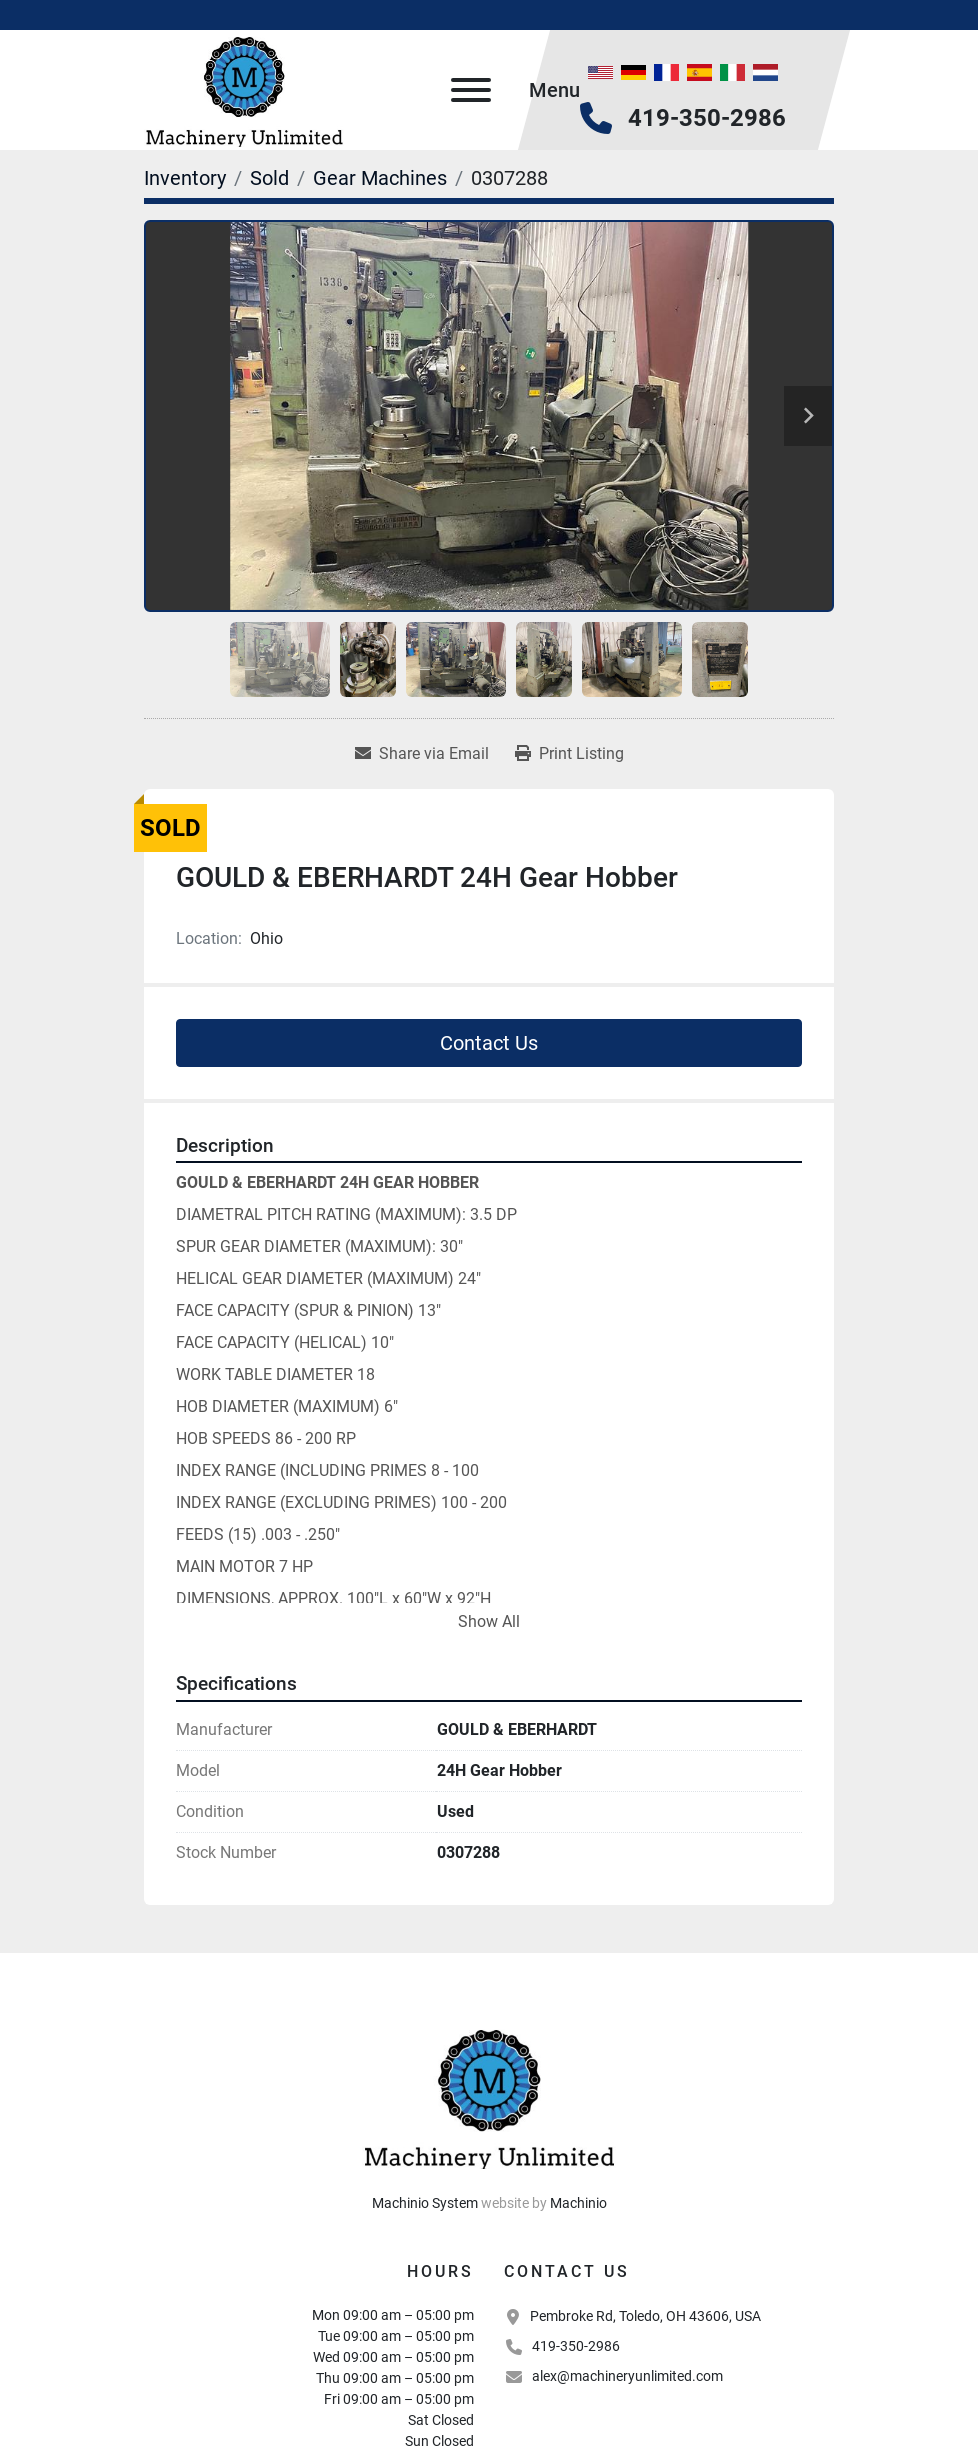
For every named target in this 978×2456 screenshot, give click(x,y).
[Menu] (471, 90)
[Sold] (269, 178)
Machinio (578, 2203)
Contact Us (489, 1043)
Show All (489, 1621)
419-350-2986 (707, 118)
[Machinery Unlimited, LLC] (489, 2095)
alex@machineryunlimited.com (627, 2376)
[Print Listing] (569, 754)
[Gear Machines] (380, 178)
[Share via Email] (422, 754)
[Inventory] (185, 178)
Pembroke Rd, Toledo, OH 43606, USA (645, 2316)
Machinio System (425, 2203)
